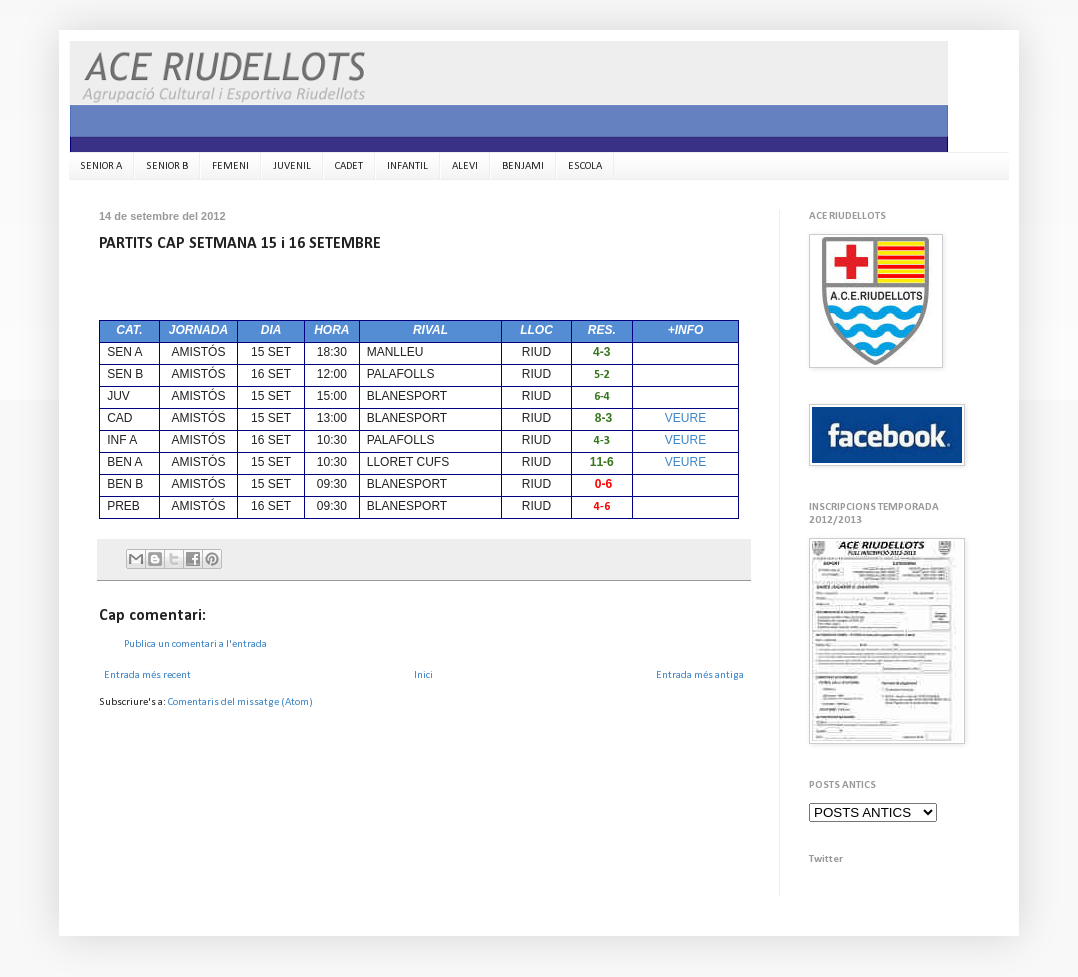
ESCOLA (585, 166)
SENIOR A (101, 166)
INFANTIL (407, 166)
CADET (349, 166)
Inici (423, 675)
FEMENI (230, 166)
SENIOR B (167, 166)
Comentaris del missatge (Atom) (240, 702)
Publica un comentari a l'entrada (195, 644)
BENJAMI (523, 166)
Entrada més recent (147, 675)
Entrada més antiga (700, 675)
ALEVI (465, 166)
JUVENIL (292, 166)
